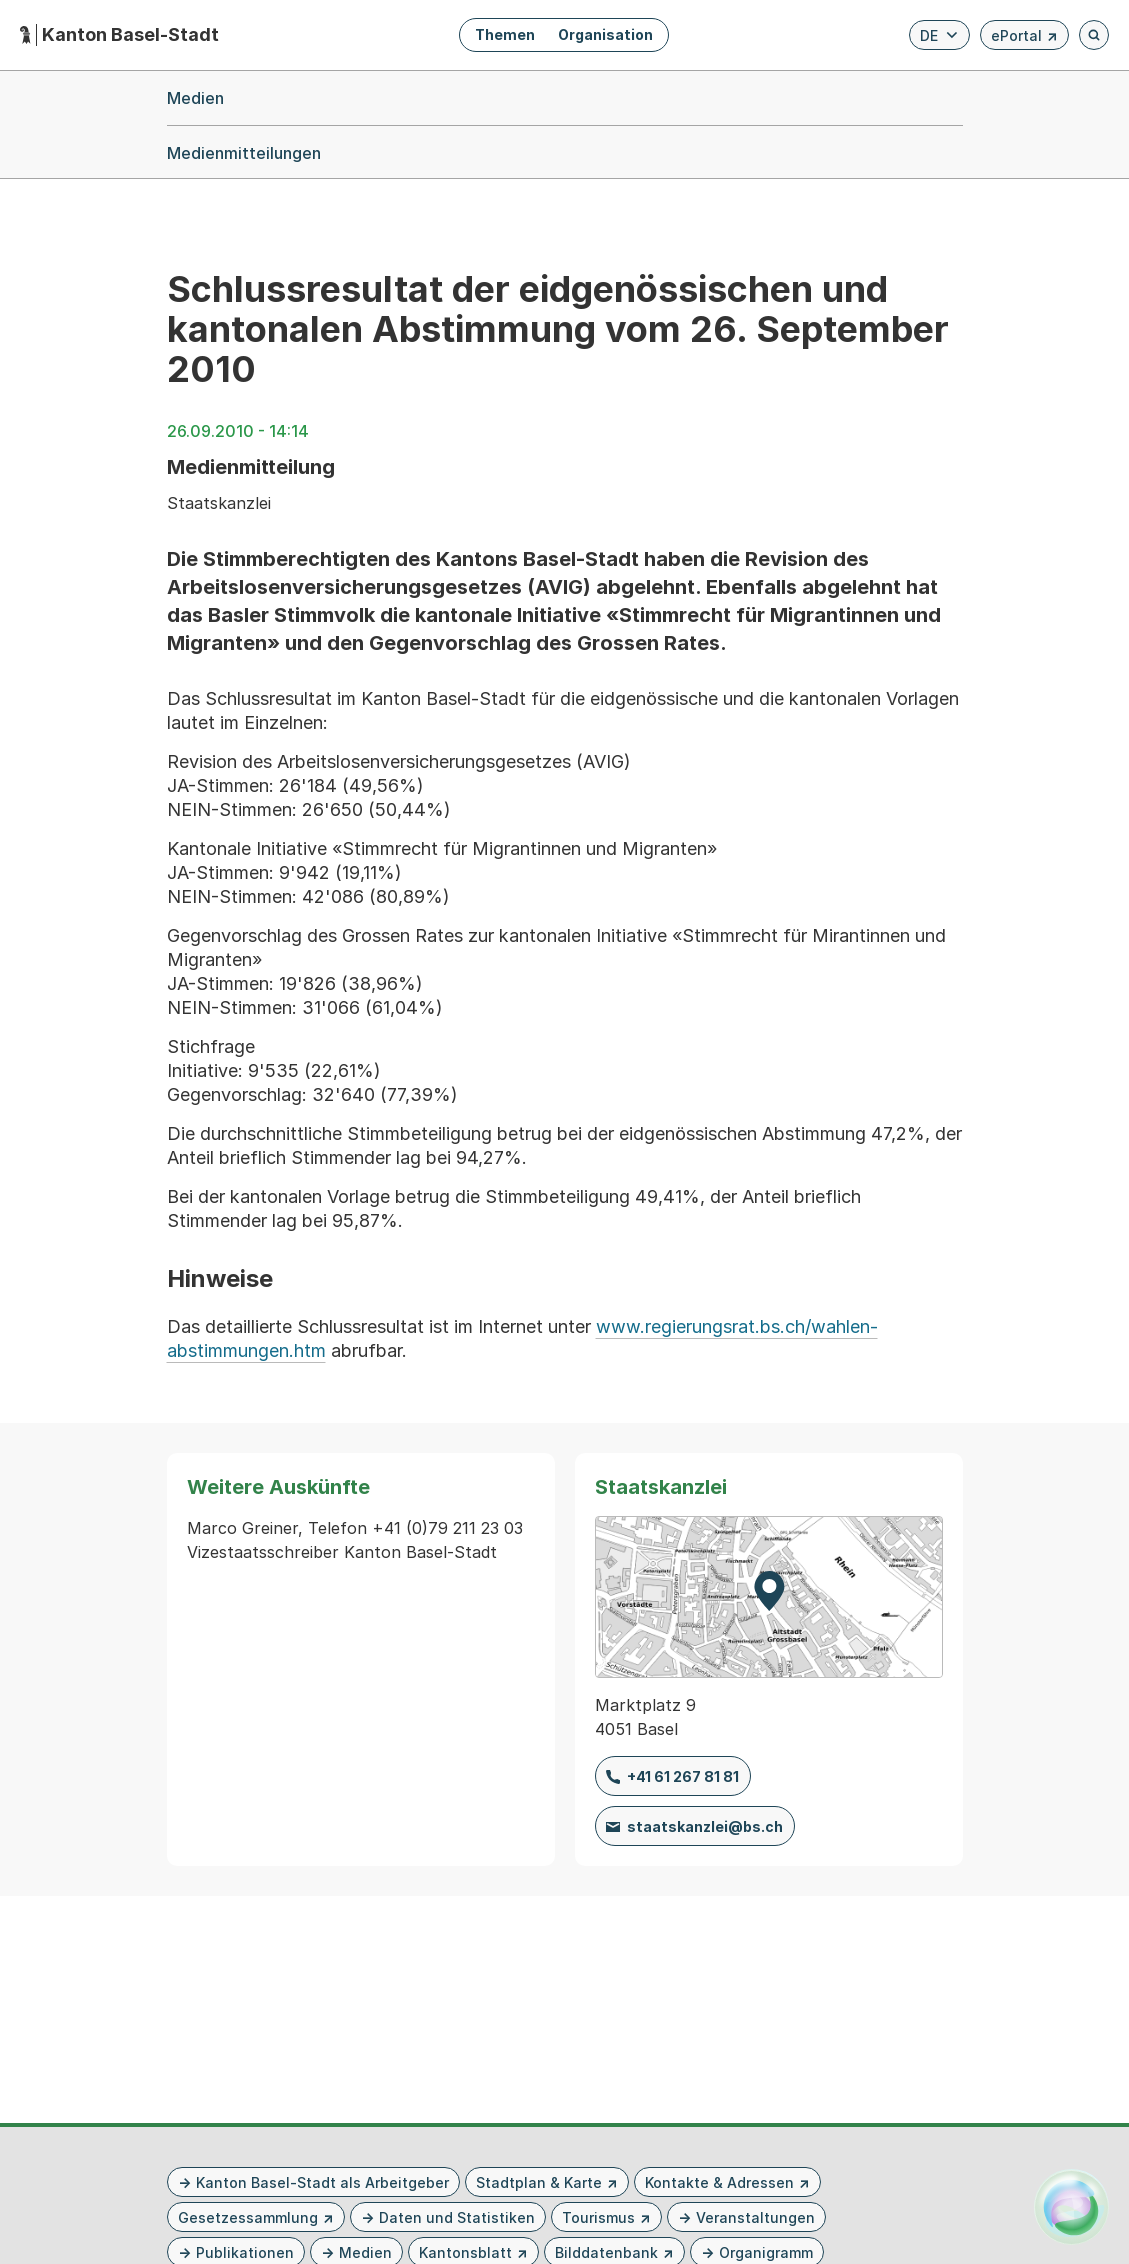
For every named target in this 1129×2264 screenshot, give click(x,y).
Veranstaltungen (755, 2217)
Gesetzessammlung (248, 2217)
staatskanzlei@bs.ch (705, 1826)
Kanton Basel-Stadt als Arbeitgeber (322, 2182)
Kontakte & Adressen (719, 2182)
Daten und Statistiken (457, 2217)
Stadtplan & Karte (539, 2182)
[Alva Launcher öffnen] (1071, 2206)
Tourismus (598, 2217)
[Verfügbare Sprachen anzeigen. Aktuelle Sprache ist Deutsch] (939, 35)
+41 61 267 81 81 (683, 1776)
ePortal (1024, 38)
